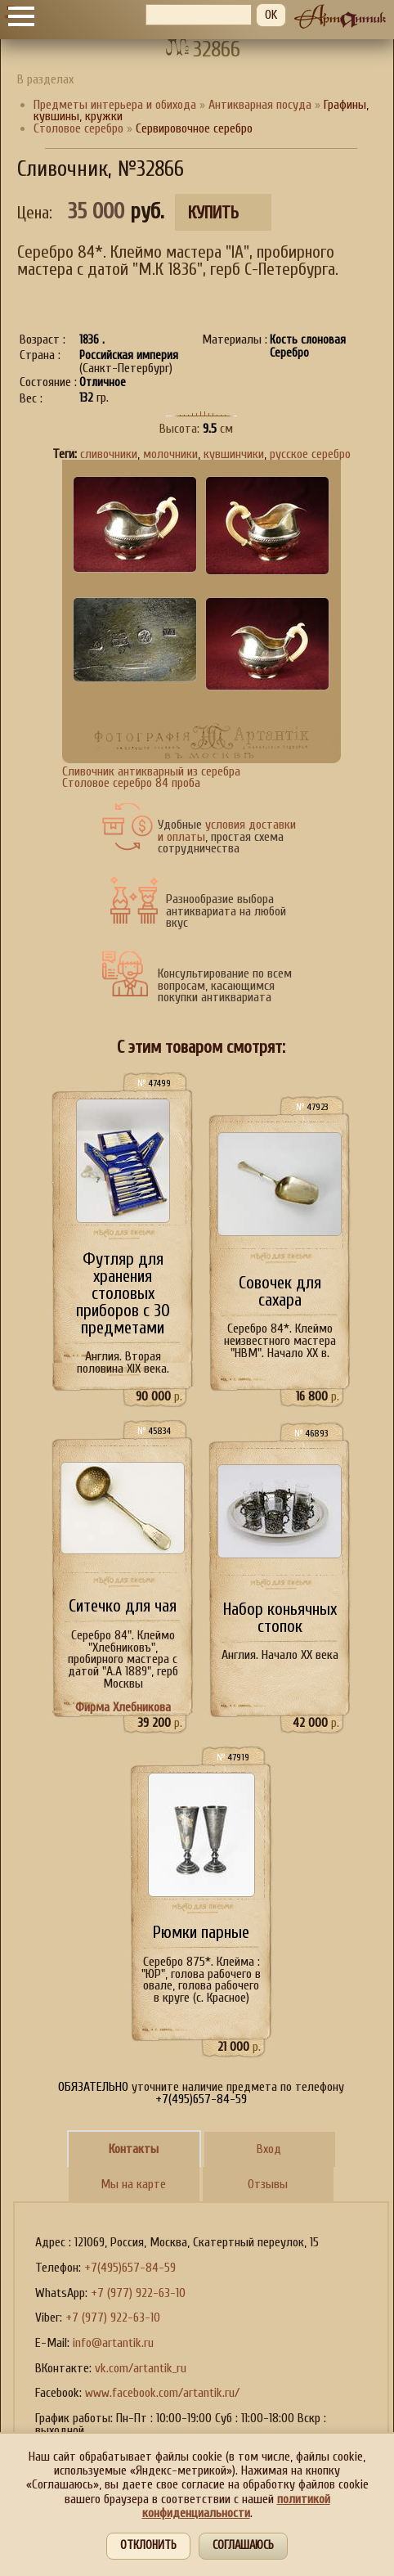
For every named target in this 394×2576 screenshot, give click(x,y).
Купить (213, 213)
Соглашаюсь (243, 2545)
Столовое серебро (78, 128)
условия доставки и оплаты (227, 830)
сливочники (108, 454)
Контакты (134, 2149)
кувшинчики (234, 454)
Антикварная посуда (259, 104)
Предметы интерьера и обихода (115, 104)
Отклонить (148, 2545)
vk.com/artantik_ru (140, 2368)
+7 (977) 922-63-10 (138, 2293)
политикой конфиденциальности (236, 2506)
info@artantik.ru (113, 2342)
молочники (170, 454)
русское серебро (310, 454)
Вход (269, 2149)
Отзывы (268, 2184)
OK (271, 14)
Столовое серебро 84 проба (131, 782)
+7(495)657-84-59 (130, 2267)
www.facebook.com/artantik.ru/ (162, 2392)
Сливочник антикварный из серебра (151, 771)
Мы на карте (133, 2184)
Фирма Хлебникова (123, 1707)
